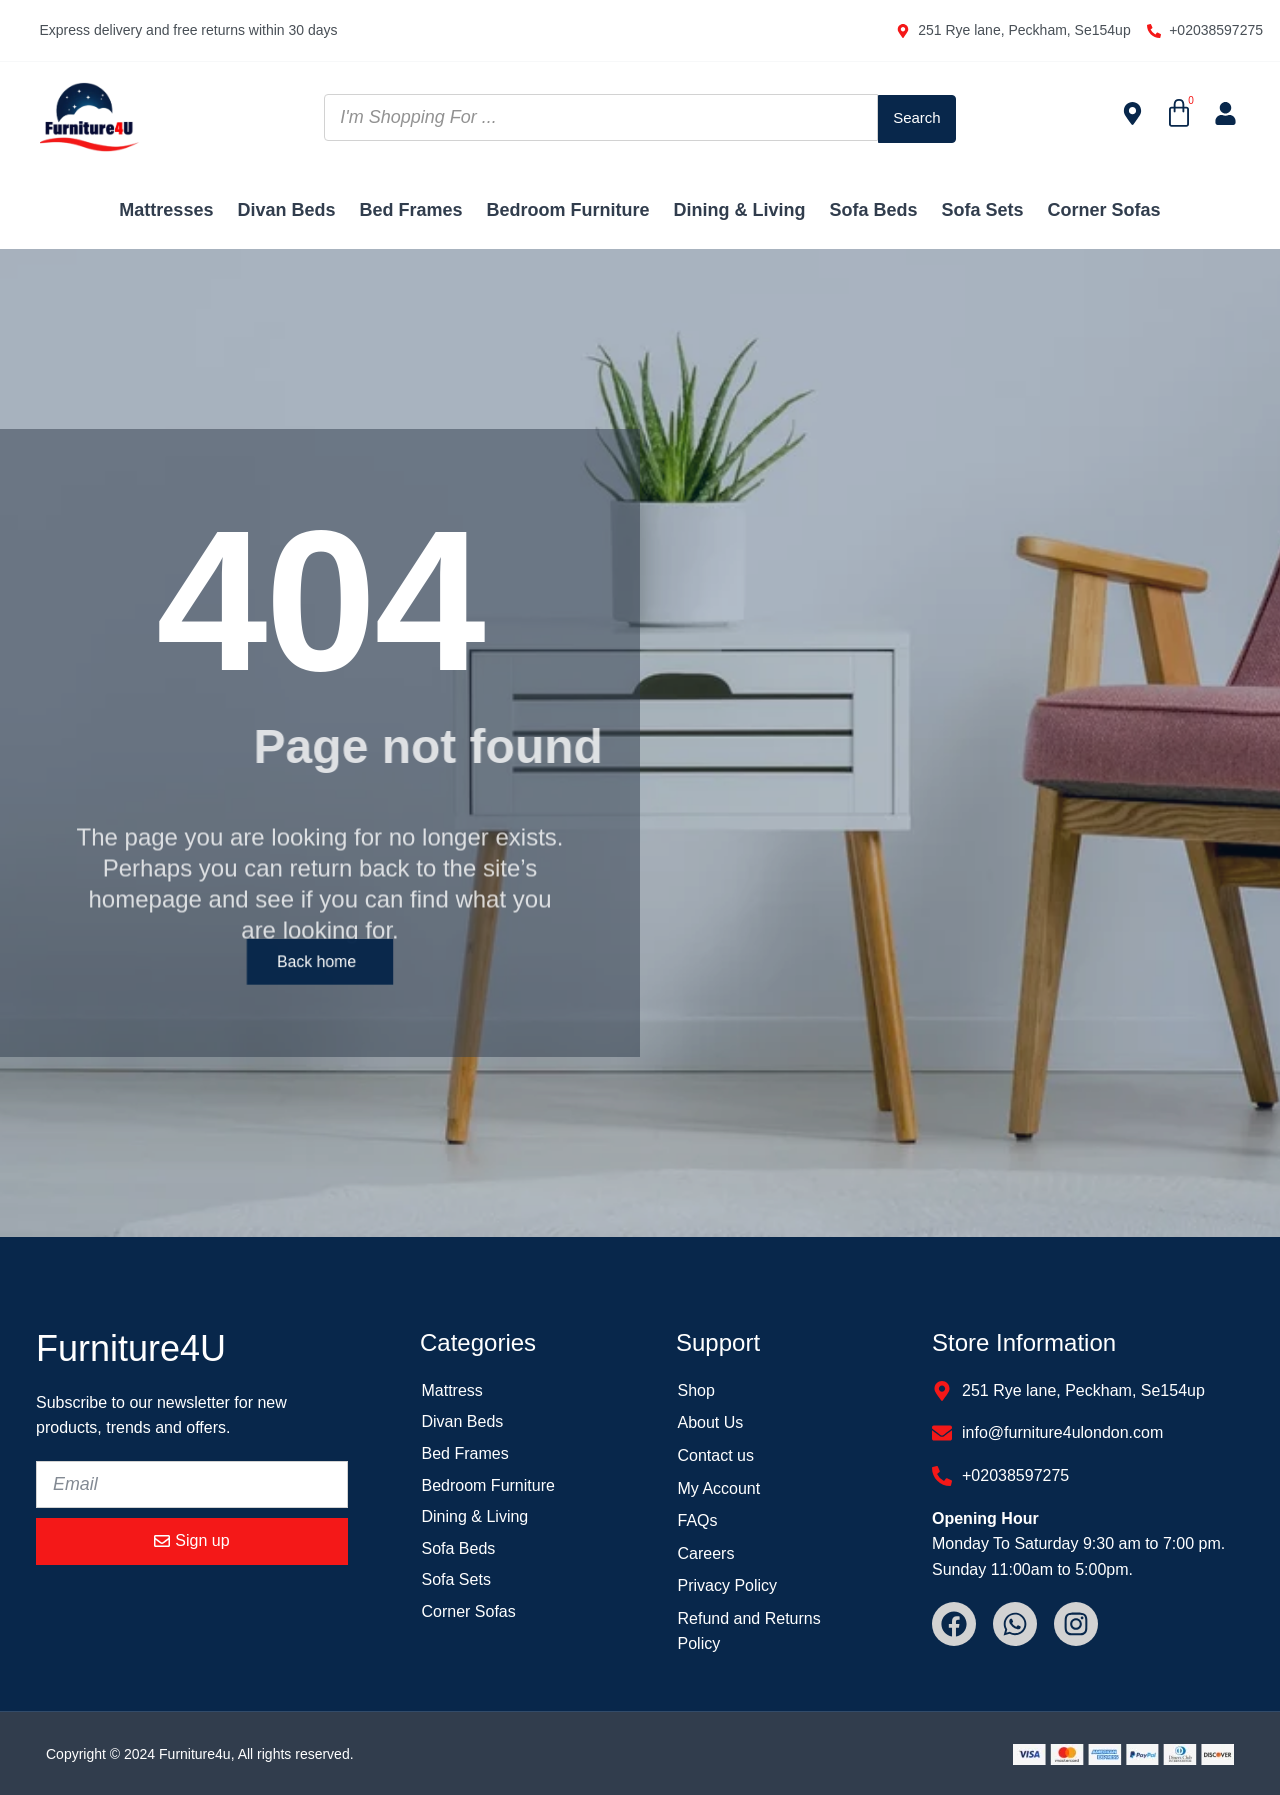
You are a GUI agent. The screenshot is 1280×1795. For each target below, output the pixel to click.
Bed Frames (410, 210)
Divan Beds (286, 210)
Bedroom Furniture (568, 210)
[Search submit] (917, 117)
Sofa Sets (983, 210)
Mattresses (166, 210)
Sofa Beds (874, 210)
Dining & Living (740, 210)
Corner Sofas (1104, 210)
